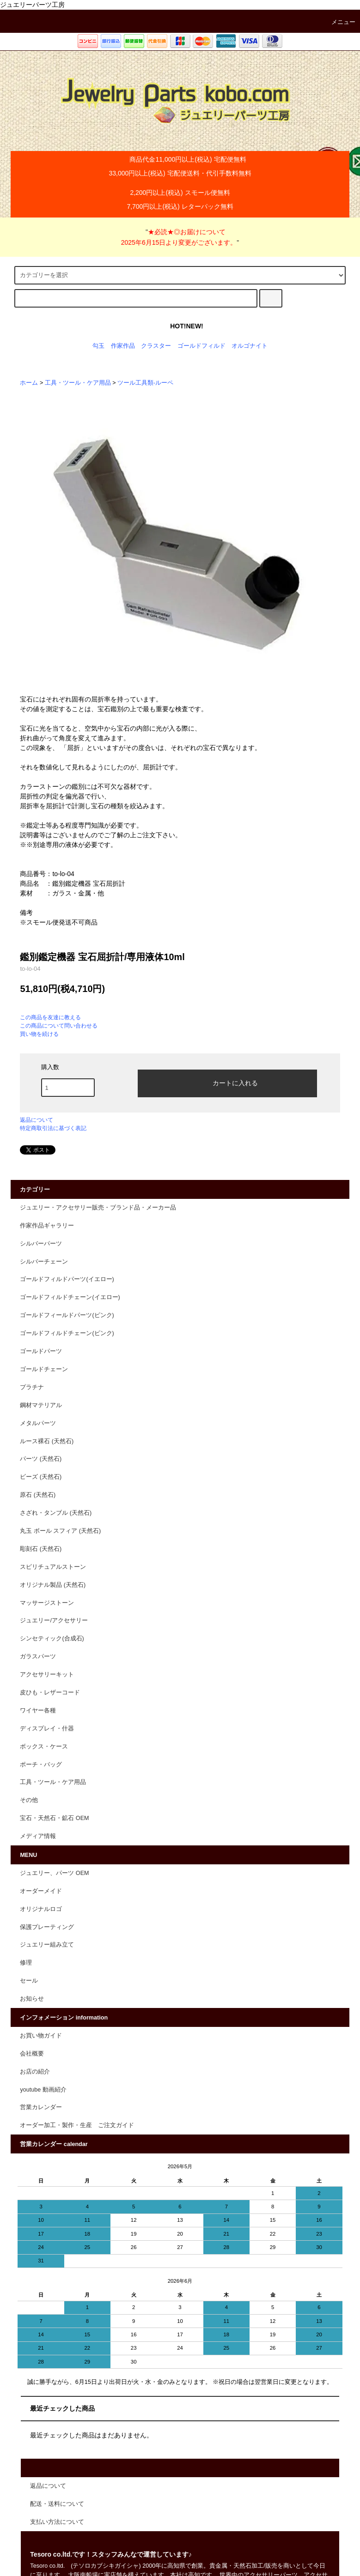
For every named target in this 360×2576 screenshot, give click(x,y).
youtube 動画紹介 (43, 2089)
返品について (36, 1120)
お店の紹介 (35, 2071)
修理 (26, 1962)
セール (29, 1980)
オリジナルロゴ (41, 1909)
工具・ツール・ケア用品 (78, 383)
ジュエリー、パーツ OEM (54, 1873)
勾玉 (98, 346)
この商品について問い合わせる (59, 1025)
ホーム (29, 383)
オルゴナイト (250, 346)
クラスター (156, 346)
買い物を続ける (39, 1034)
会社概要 (32, 2053)
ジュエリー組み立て (47, 1944)
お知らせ (32, 1998)
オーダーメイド (41, 1891)
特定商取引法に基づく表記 (53, 1128)
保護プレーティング (47, 1927)
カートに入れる (227, 1082)
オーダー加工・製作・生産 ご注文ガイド (77, 2125)
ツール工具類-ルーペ (145, 383)
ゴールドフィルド (201, 346)
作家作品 (123, 346)
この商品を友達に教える (50, 1017)
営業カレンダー (41, 2107)
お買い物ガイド (41, 2035)
